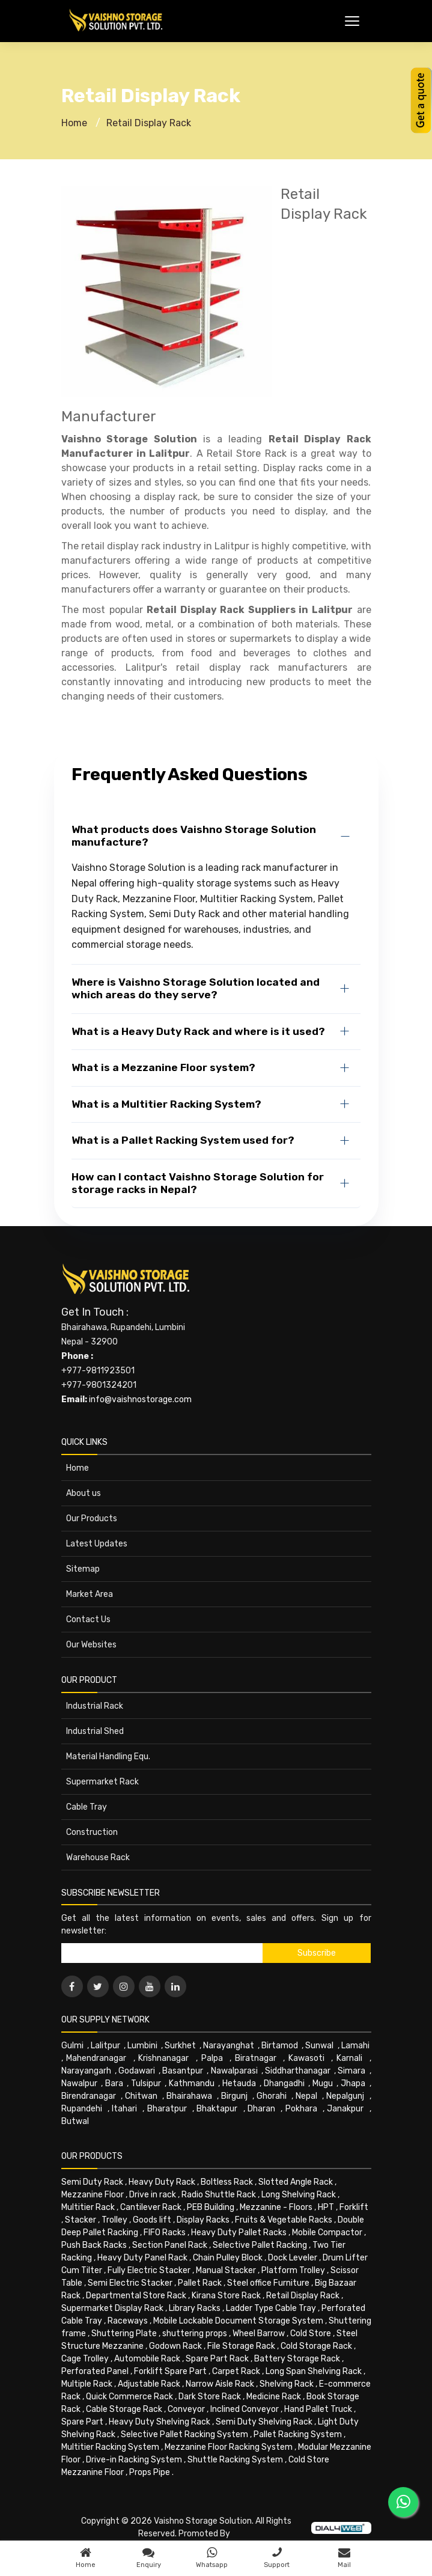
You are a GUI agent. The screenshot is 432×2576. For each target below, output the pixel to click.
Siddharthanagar (297, 2071)
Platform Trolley (293, 2270)
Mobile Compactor (327, 2232)
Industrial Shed (95, 1731)
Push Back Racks (94, 2245)
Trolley (114, 2220)
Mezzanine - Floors (276, 2207)
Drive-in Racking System (134, 2460)
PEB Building (210, 2207)
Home (74, 123)
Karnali (349, 2058)
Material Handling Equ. (108, 1756)
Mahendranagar (96, 2058)
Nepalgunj (345, 2096)
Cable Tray (86, 1807)
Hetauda (239, 2083)
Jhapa (353, 2083)
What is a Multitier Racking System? (166, 1104)
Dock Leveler (292, 2258)
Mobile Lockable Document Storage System (238, 2321)
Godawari (136, 2071)
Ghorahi (272, 2096)
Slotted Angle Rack (295, 2182)
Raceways (128, 2321)
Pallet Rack (200, 2283)
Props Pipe (149, 2472)
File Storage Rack (241, 2346)
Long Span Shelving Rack (314, 2371)
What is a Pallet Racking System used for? (182, 1140)
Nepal (306, 2096)
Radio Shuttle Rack (218, 2195)
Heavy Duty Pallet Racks (239, 2232)
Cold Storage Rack (316, 2346)
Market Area (89, 1594)
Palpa (212, 2058)
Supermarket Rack (102, 1782)
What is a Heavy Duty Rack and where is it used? (198, 1031)
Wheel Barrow (259, 2333)
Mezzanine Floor (92, 2195)
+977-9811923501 (98, 1371)
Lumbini (142, 2045)
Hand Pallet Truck (318, 2409)
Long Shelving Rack (298, 2195)
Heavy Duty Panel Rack (142, 2258)
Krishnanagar (163, 2058)
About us (83, 1493)
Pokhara (301, 2109)
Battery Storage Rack (297, 2359)
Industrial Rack (94, 1706)
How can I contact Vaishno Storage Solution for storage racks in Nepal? (197, 1183)
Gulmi (72, 2045)
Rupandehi (81, 2109)
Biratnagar (255, 2058)
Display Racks (203, 2220)
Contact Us (88, 1619)
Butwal (75, 2121)
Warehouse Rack (98, 1857)
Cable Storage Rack (124, 2409)
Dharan (261, 2109)
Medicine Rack (273, 2396)
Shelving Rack (287, 2384)
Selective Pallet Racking (260, 2245)
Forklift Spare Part (170, 2371)
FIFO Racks (165, 2232)
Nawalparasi (234, 2071)
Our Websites (91, 1645)
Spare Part (82, 2422)
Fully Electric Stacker (149, 2270)
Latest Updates (96, 1544)
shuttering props (194, 2333)
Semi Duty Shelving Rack (264, 2422)
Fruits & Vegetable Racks (283, 2220)
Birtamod (279, 2045)
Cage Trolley (85, 2359)
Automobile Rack (147, 2359)
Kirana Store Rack (226, 2296)
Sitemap (83, 1569)
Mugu (322, 2083)
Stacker (80, 2220)
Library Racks (195, 2308)
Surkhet (180, 2045)
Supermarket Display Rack (112, 2308)
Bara (114, 2083)
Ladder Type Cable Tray (271, 2308)
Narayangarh (86, 2071)
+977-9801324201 (98, 1385)
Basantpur (182, 2071)
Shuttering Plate (124, 2333)
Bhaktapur (216, 2109)
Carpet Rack (236, 2371)
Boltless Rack (227, 2182)
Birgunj (234, 2096)
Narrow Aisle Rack (220, 2384)
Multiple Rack (86, 2384)
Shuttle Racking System (235, 2460)
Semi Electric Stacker (130, 2283)
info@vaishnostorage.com (140, 1399)
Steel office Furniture (268, 2283)
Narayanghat (228, 2045)
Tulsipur (146, 2083)
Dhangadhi (284, 2083)
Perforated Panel (95, 2371)
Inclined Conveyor (244, 2409)
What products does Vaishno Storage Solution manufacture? (193, 835)
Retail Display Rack (148, 123)
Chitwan (141, 2096)
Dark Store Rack (209, 2396)
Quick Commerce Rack (129, 2396)
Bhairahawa (189, 2096)
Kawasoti (306, 2058)
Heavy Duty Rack (162, 2182)
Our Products (91, 1518)
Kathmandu (191, 2083)
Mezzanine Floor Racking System (229, 2447)
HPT (326, 2207)
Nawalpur (79, 2083)
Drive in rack (152, 2195)
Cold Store (310, 2333)
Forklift (353, 2207)
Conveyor (186, 2409)
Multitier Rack (88, 2207)
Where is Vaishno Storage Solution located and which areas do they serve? (195, 988)
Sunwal (319, 2045)
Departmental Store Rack (136, 2296)
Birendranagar (88, 2096)
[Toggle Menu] (352, 21)
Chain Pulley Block (228, 2258)
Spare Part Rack (217, 2359)
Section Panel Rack (169, 2245)
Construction (92, 1832)
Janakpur (345, 2109)
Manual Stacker (226, 2270)
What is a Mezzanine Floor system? (163, 1067)
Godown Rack (175, 2346)
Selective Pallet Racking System (184, 2434)
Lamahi (355, 2045)
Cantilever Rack (150, 2207)
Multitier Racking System (110, 2447)
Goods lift (152, 2220)
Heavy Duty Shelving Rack (159, 2422)
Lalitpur (105, 2045)
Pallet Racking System (298, 2434)
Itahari (124, 2109)
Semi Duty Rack (92, 2182)
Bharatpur (167, 2109)
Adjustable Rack (149, 2384)
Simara (351, 2071)
